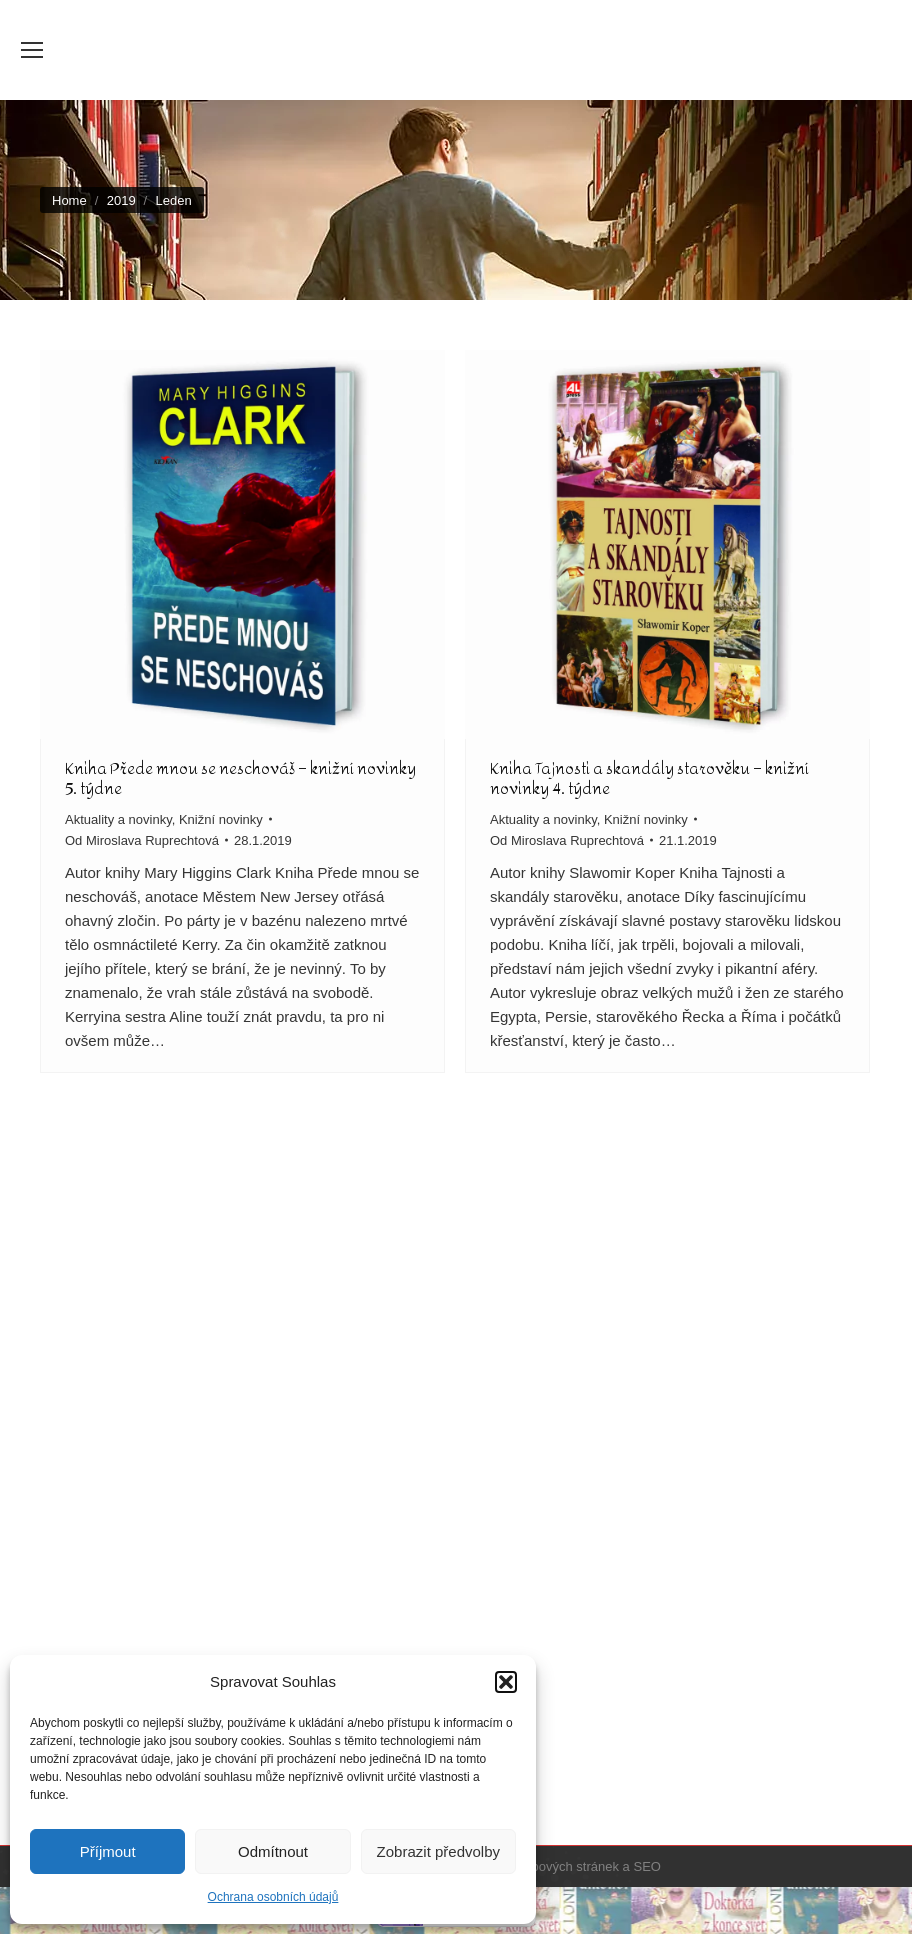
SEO (646, 1866)
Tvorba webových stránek (545, 1866)
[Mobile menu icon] (32, 50)
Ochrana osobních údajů (273, 1897)
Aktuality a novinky (118, 819)
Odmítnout (273, 1851)
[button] (506, 1682)
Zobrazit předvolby (438, 1851)
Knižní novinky (221, 819)
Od (142, 840)
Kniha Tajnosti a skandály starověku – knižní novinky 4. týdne (649, 778)
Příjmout (108, 1851)
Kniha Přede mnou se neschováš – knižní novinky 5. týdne (240, 778)
